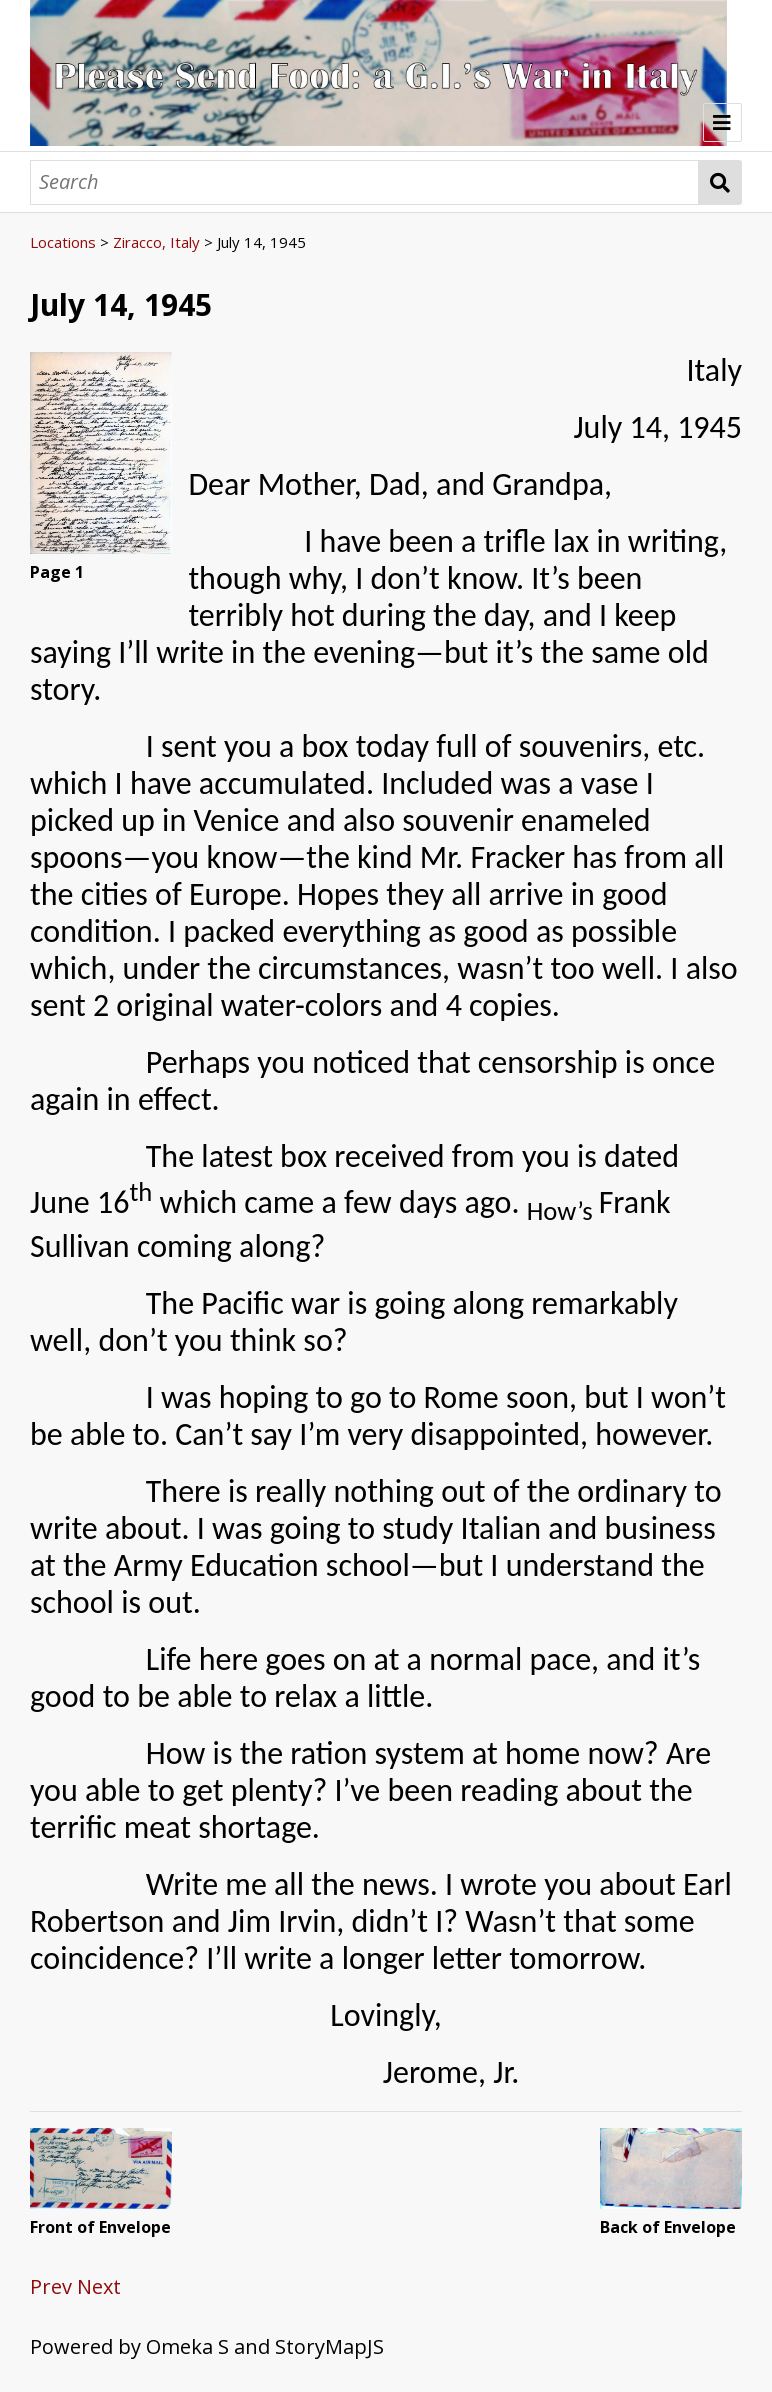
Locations (63, 242)
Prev (51, 2286)
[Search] (364, 182)
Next (99, 2286)
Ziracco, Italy (156, 242)
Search (720, 182)
